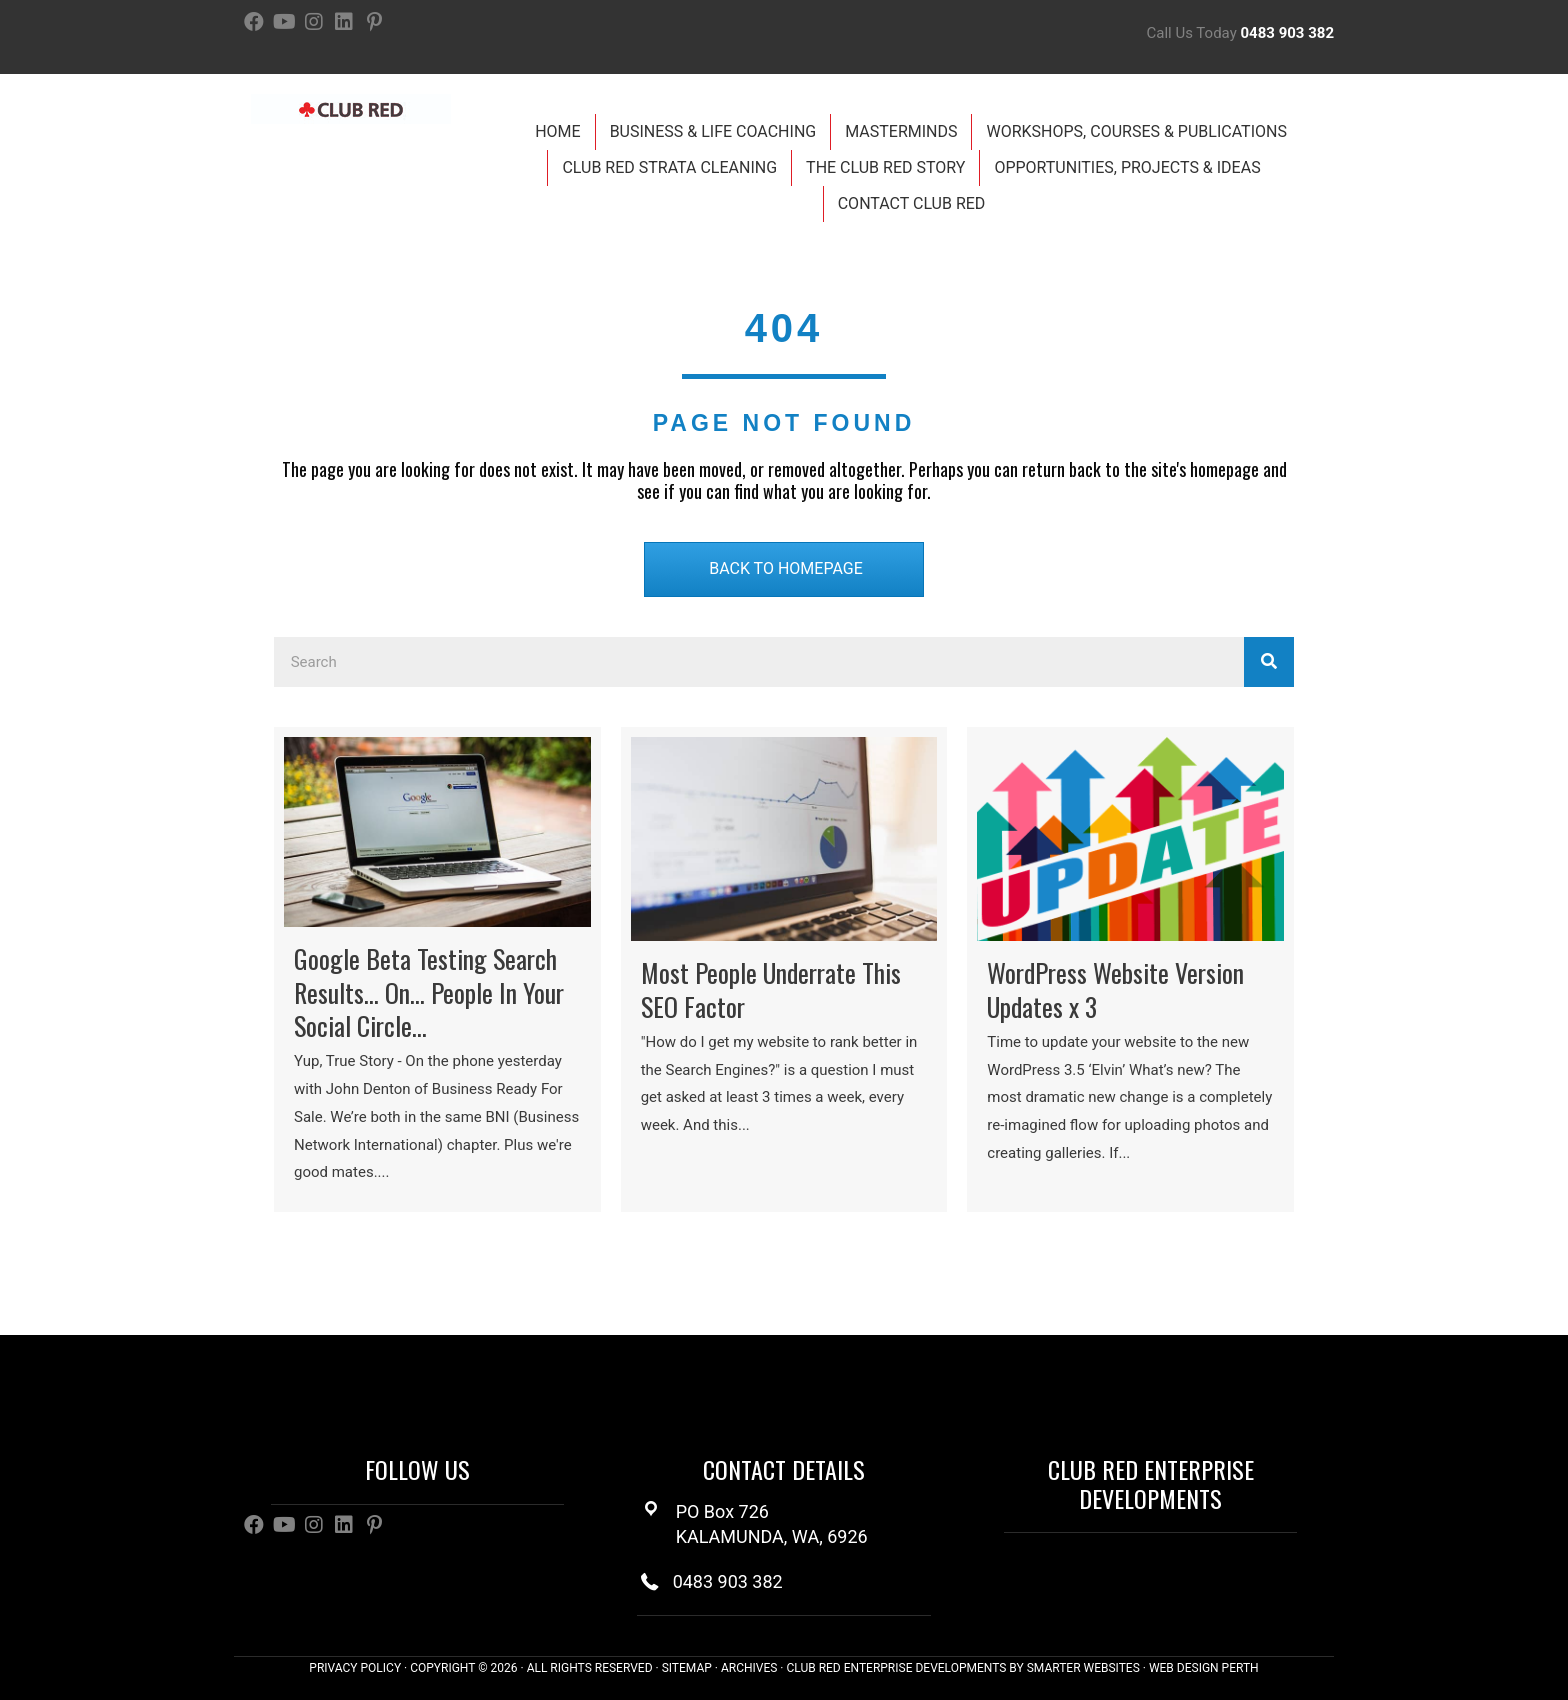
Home (557, 131)
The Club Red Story (885, 167)
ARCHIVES (749, 1668)
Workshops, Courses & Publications (1136, 131)
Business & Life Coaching (713, 131)
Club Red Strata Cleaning (669, 167)
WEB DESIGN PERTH (1204, 1668)
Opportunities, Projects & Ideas (1127, 167)
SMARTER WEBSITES (1083, 1668)
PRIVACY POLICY (355, 1668)
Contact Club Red (912, 203)
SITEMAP (687, 1668)
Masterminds (901, 131)
